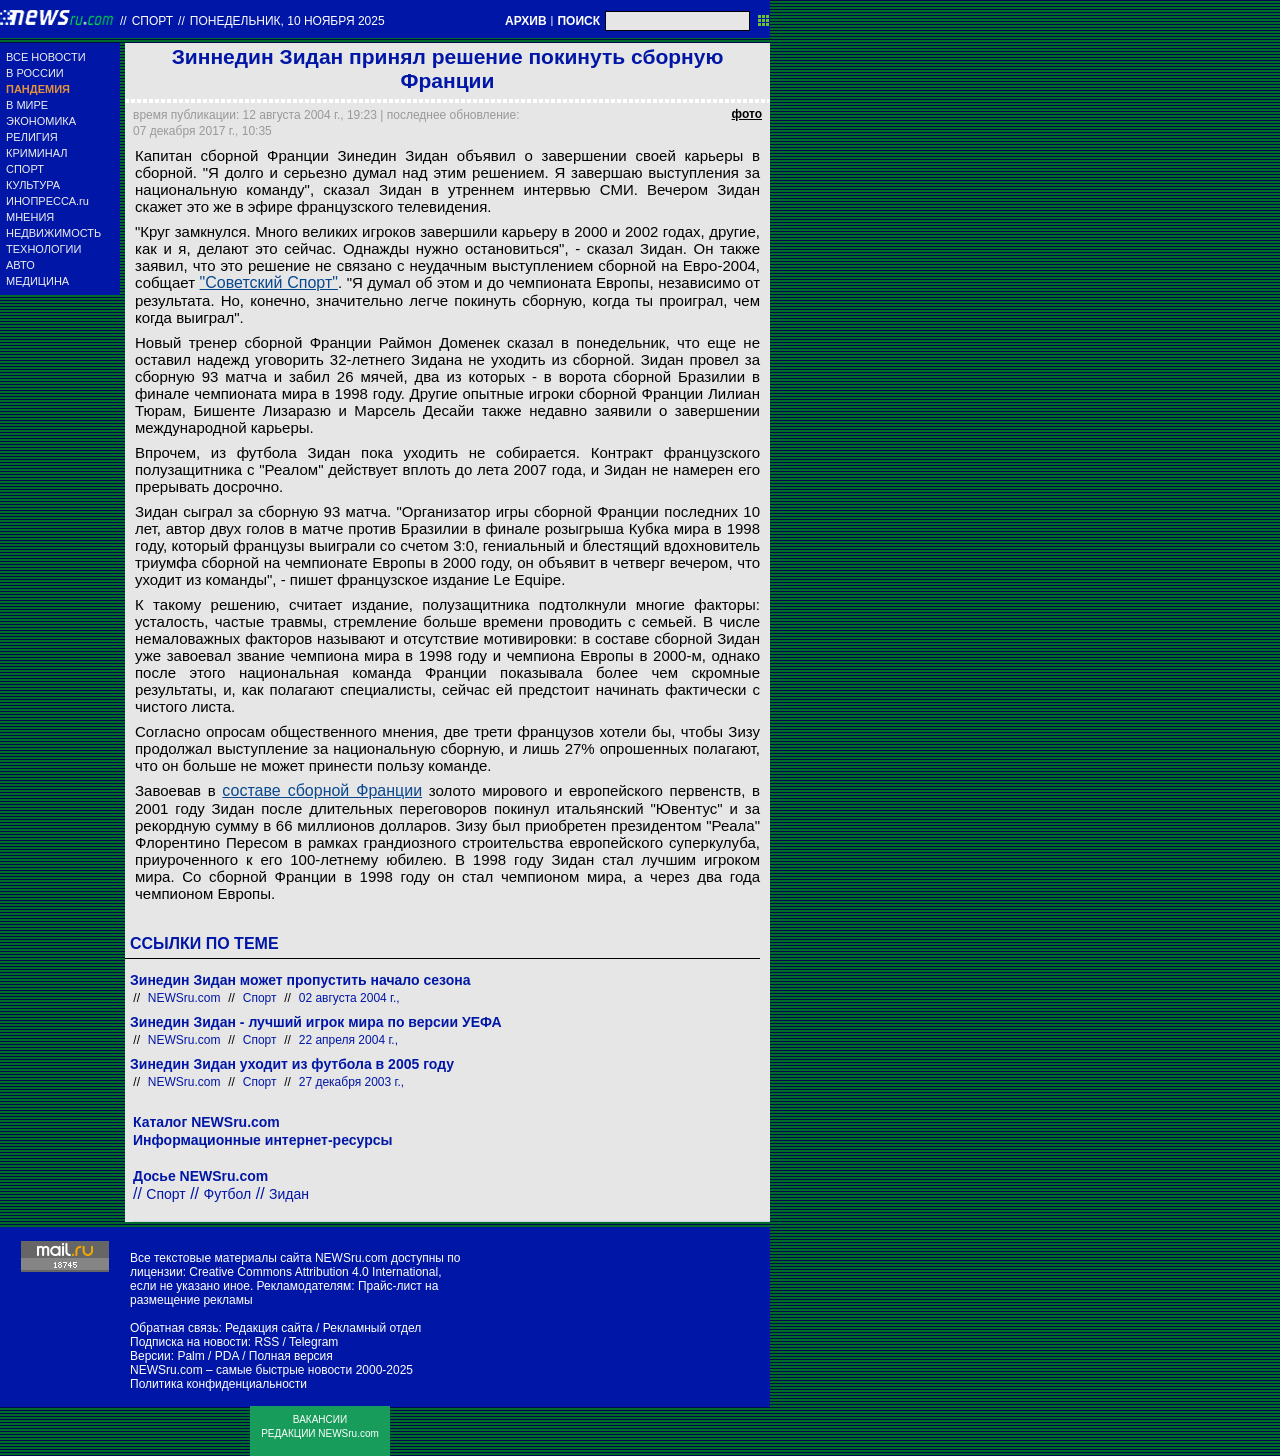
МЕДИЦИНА (37, 281)
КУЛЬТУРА (33, 185)
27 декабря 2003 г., (351, 1082)
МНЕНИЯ (30, 217)
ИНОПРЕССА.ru (47, 201)
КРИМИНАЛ (36, 153)
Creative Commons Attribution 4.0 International (313, 1272)
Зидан (289, 1194)
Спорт (152, 21)
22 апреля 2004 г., (348, 1040)
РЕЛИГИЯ (32, 137)
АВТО (20, 265)
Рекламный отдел (372, 1328)
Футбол (228, 1194)
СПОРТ (25, 169)
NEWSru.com (184, 998)
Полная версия (291, 1356)
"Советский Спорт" (269, 282)
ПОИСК (578, 21)
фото (747, 114)
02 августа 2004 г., (349, 998)
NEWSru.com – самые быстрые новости (241, 1370)
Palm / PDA (207, 1356)
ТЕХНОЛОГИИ (43, 249)
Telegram (313, 1342)
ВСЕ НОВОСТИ (46, 57)
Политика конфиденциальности (218, 1384)
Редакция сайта (269, 1328)
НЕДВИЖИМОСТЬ (53, 233)
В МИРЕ (27, 105)
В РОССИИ (35, 73)
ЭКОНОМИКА (41, 121)
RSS (266, 1342)
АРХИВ (526, 21)
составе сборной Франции (322, 790)
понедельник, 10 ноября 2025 (287, 21)
